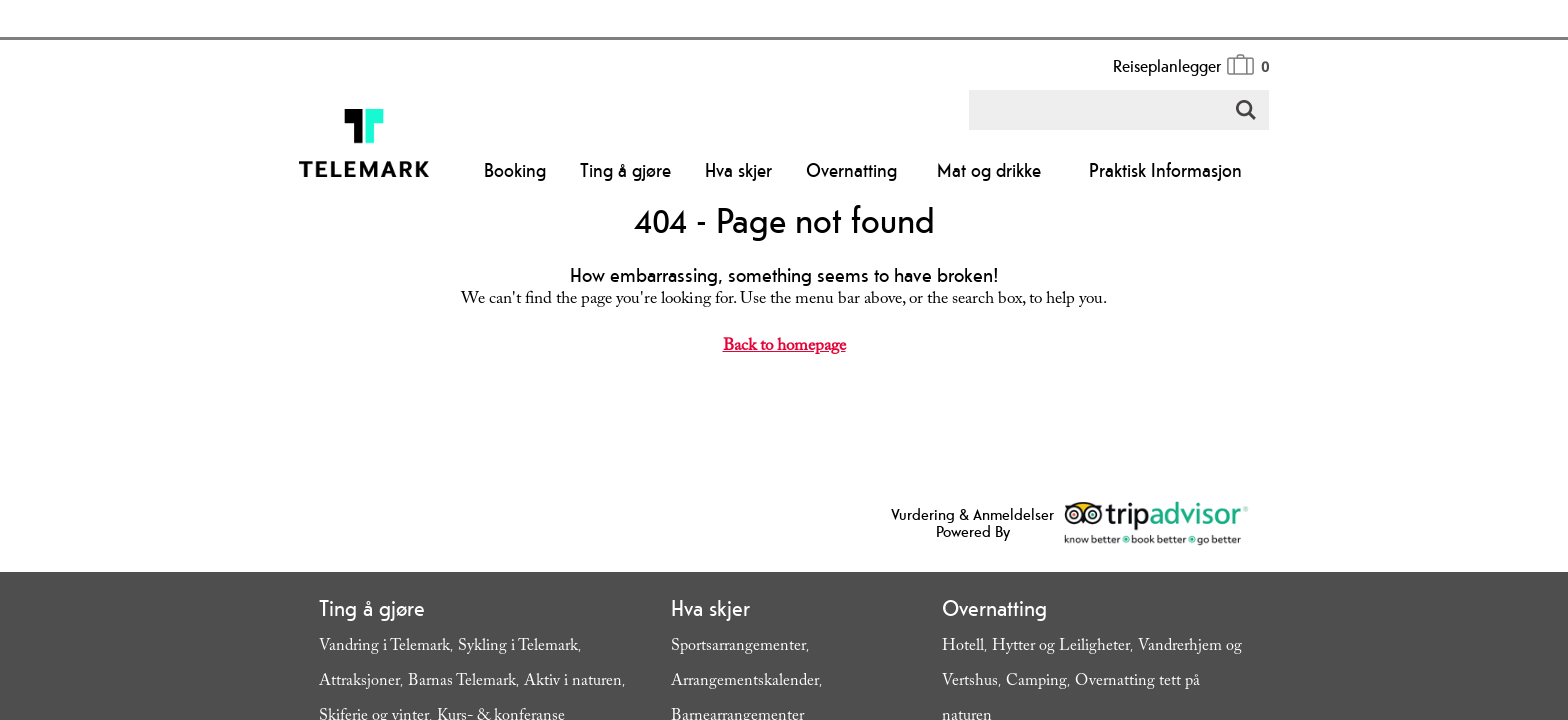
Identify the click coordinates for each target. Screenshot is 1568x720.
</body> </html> (784, 360)
